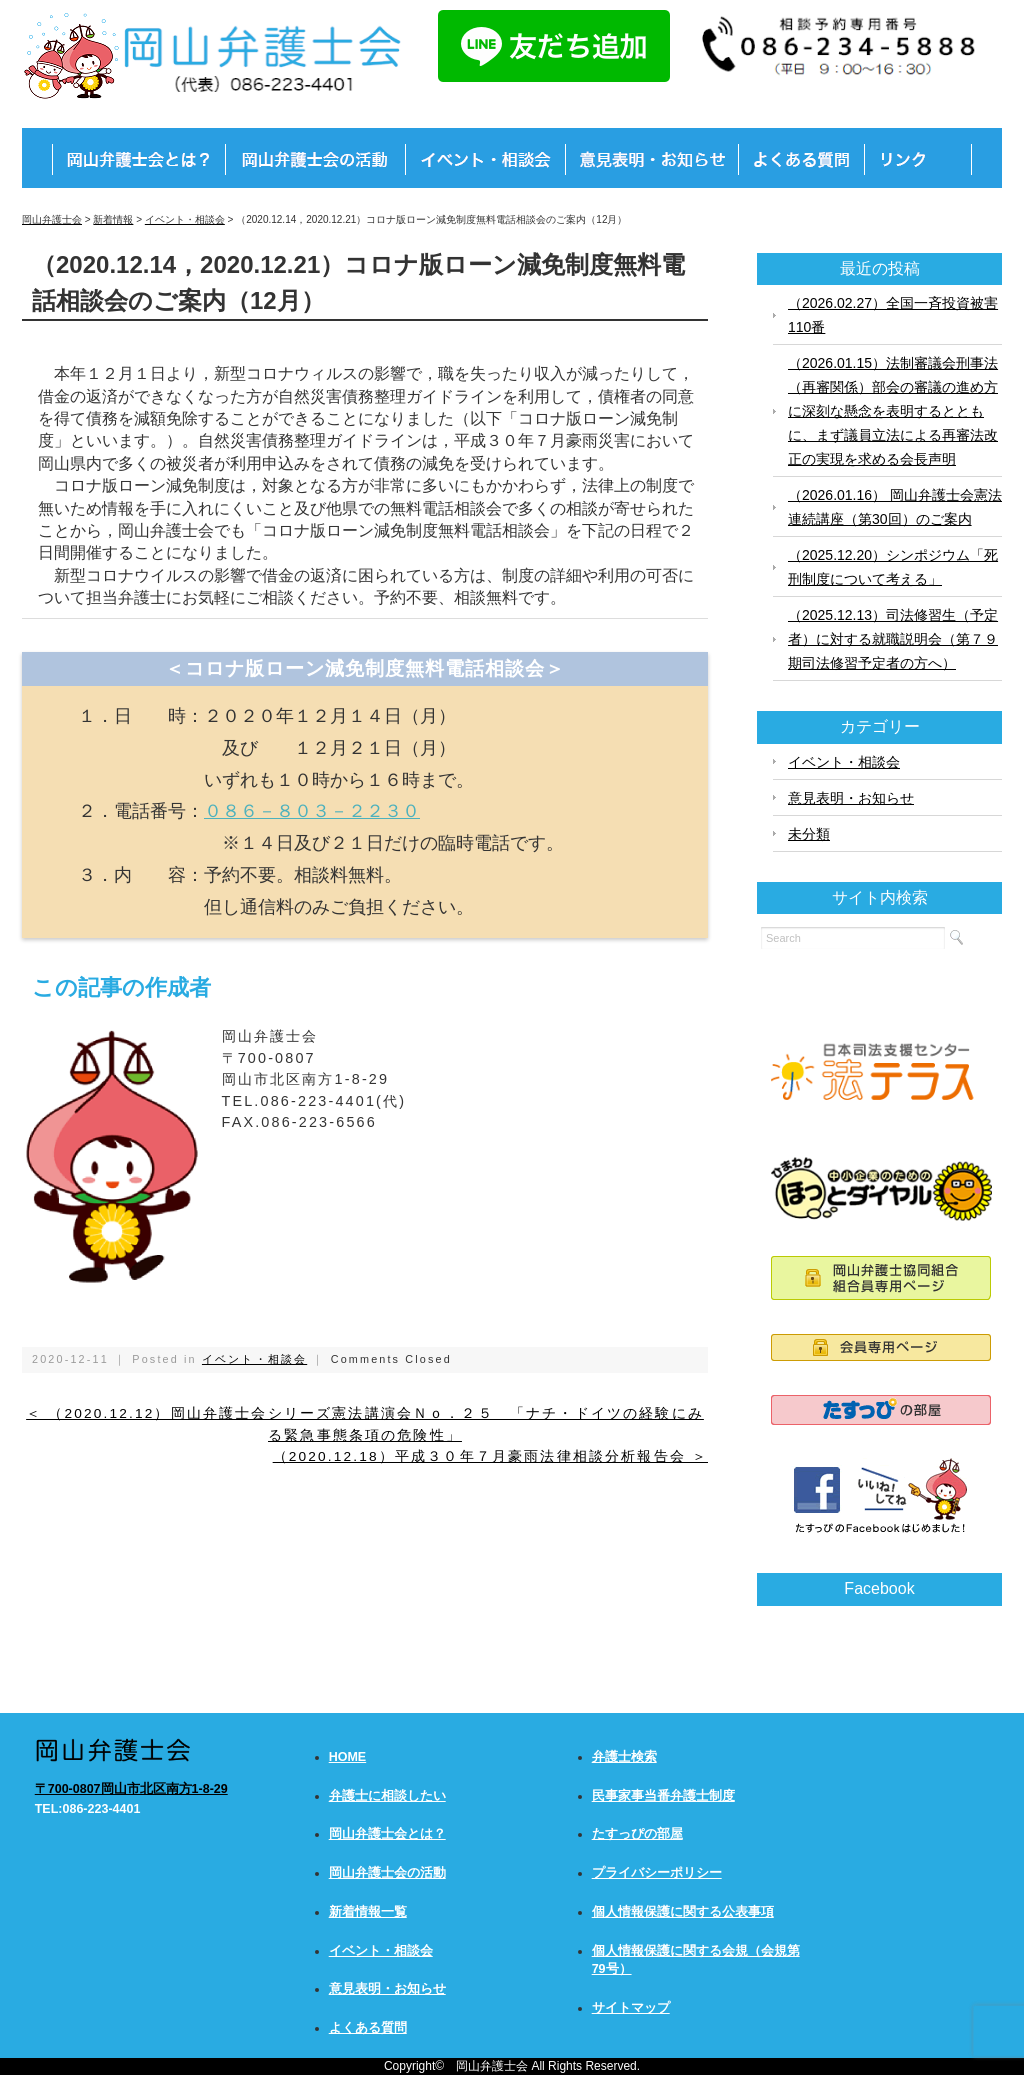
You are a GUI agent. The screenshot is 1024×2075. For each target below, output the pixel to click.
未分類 (809, 834)
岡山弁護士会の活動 (387, 1873)
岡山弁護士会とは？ (387, 1834)
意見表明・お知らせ (851, 798)
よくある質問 (368, 2028)
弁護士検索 (624, 1757)
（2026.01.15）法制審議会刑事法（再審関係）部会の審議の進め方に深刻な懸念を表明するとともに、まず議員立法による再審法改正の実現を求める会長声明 (893, 411)
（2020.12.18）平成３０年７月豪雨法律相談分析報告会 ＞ (490, 1456)
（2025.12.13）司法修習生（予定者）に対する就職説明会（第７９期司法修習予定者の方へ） (893, 639)
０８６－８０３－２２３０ (312, 811)
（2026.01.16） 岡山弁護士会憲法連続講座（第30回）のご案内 (895, 507)
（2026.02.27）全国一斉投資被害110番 (893, 315)
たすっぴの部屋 (637, 1834)
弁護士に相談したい (387, 1796)
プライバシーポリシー (657, 1873)
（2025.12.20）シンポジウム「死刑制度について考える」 (893, 567)
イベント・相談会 (254, 1359)
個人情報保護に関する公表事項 (683, 1912)
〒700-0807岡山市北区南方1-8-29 (131, 1789)
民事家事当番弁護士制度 (663, 1796)
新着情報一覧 (368, 1912)
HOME (348, 1757)
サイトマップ (631, 2008)
